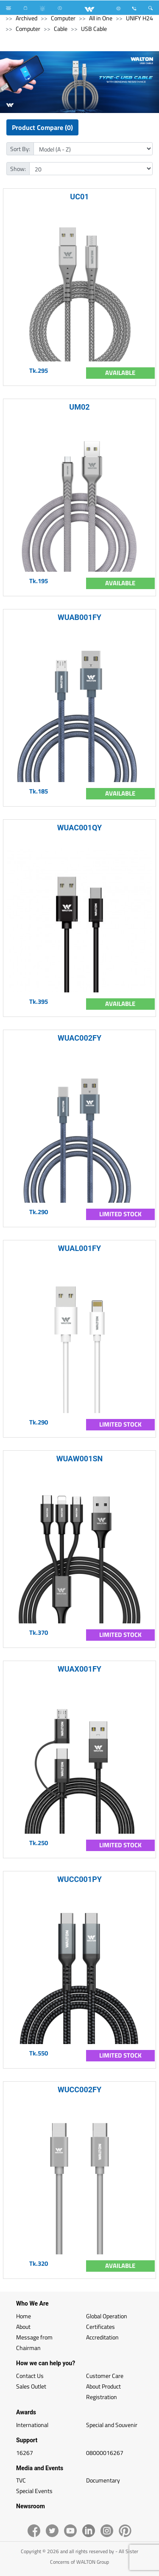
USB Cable (94, 28)
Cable (60, 28)
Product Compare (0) (42, 127)
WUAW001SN (79, 1458)
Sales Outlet (31, 2386)
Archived (26, 18)
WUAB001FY (79, 617)
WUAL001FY (79, 1248)
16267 (24, 2452)
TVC (21, 2480)
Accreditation (102, 2337)
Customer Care (104, 2375)
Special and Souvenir (111, 2424)
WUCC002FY (79, 2089)
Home (23, 2316)
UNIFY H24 (139, 18)
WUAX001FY (79, 1668)
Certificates (100, 2326)
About (23, 2326)
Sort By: (20, 148)
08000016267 (104, 2452)
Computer (63, 18)
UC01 (79, 196)
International (32, 2424)
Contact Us (30, 2375)
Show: (18, 168)
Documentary (103, 2480)
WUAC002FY (79, 1037)
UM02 (79, 406)
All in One (100, 18)
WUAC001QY (79, 827)
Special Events (34, 2490)
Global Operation (106, 2316)
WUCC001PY (79, 1879)
